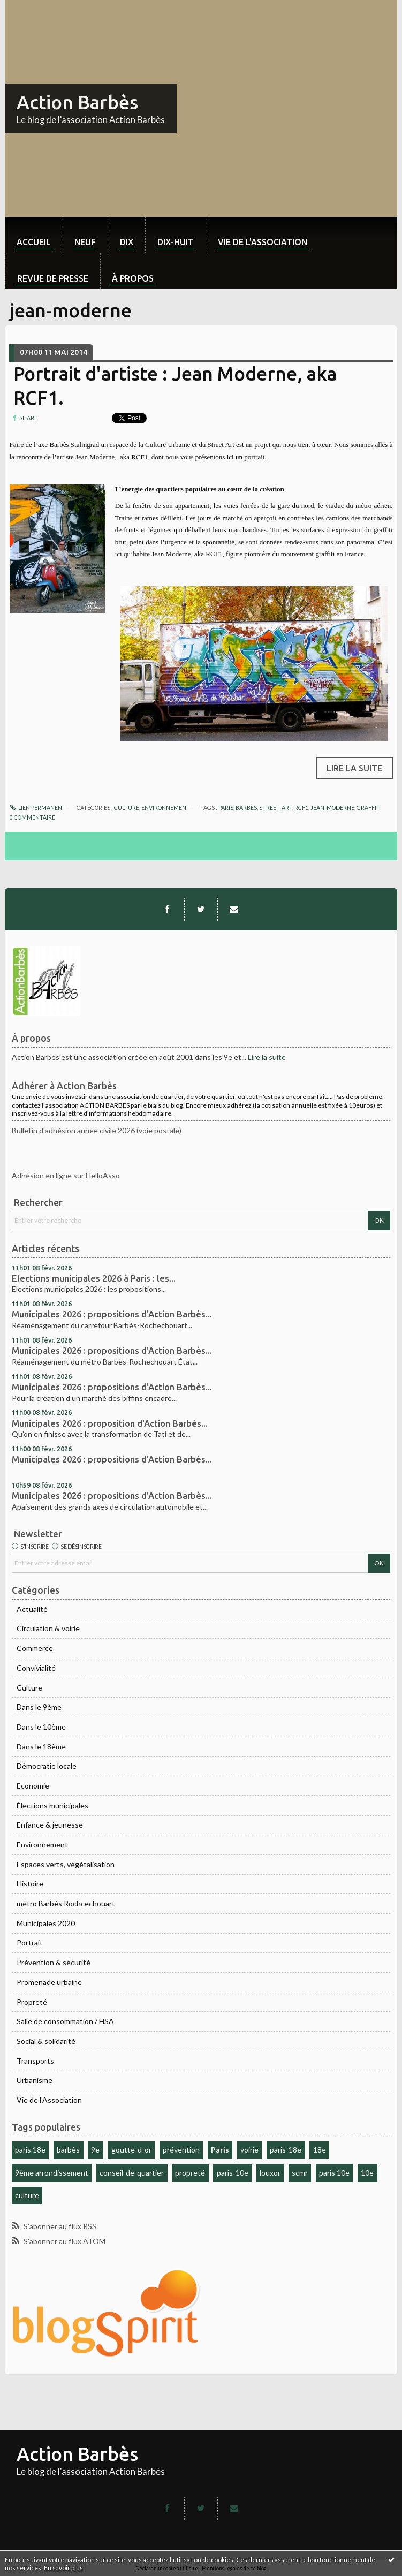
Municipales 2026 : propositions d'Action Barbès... (112, 1314)
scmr (300, 2172)
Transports (35, 2060)
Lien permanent (38, 808)
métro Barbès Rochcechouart (66, 1903)
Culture (29, 1687)
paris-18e (285, 2149)
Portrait (30, 1942)
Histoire (30, 1883)
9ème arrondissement (51, 2172)
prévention (181, 2149)
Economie (33, 1785)
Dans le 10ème (41, 1726)
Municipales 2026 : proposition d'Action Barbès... (110, 1423)
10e (367, 2172)
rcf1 (301, 808)
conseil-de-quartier (132, 2172)
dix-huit (175, 242)
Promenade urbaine (49, 1982)
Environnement (42, 1844)
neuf (85, 242)
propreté (190, 2172)
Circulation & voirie (48, 1628)
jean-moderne (332, 808)
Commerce (35, 1648)
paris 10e (334, 2172)
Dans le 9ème (39, 1706)
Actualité (32, 1608)
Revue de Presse (52, 278)
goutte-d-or (131, 2149)
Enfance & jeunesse (50, 1824)
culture (27, 2195)
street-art (275, 808)
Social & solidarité (46, 2040)
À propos (133, 278)
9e (95, 2149)
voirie (249, 2149)
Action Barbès (77, 102)
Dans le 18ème (41, 1746)
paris (225, 808)
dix (126, 242)
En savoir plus (63, 2568)
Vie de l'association (262, 242)
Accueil (34, 242)
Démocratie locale (47, 1765)
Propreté (32, 2001)
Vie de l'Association (49, 2099)
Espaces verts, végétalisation (66, 1864)
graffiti (369, 808)
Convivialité (36, 1667)
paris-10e (232, 2172)
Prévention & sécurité (53, 1962)
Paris (220, 2149)
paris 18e (30, 2149)
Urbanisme (34, 2080)
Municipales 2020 (46, 1923)
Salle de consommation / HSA (65, 2021)
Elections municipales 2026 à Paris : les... (94, 1278)
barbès (68, 2149)
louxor (270, 2172)
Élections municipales (52, 1805)
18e (319, 2149)
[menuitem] (34, 235)
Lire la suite (267, 1057)
